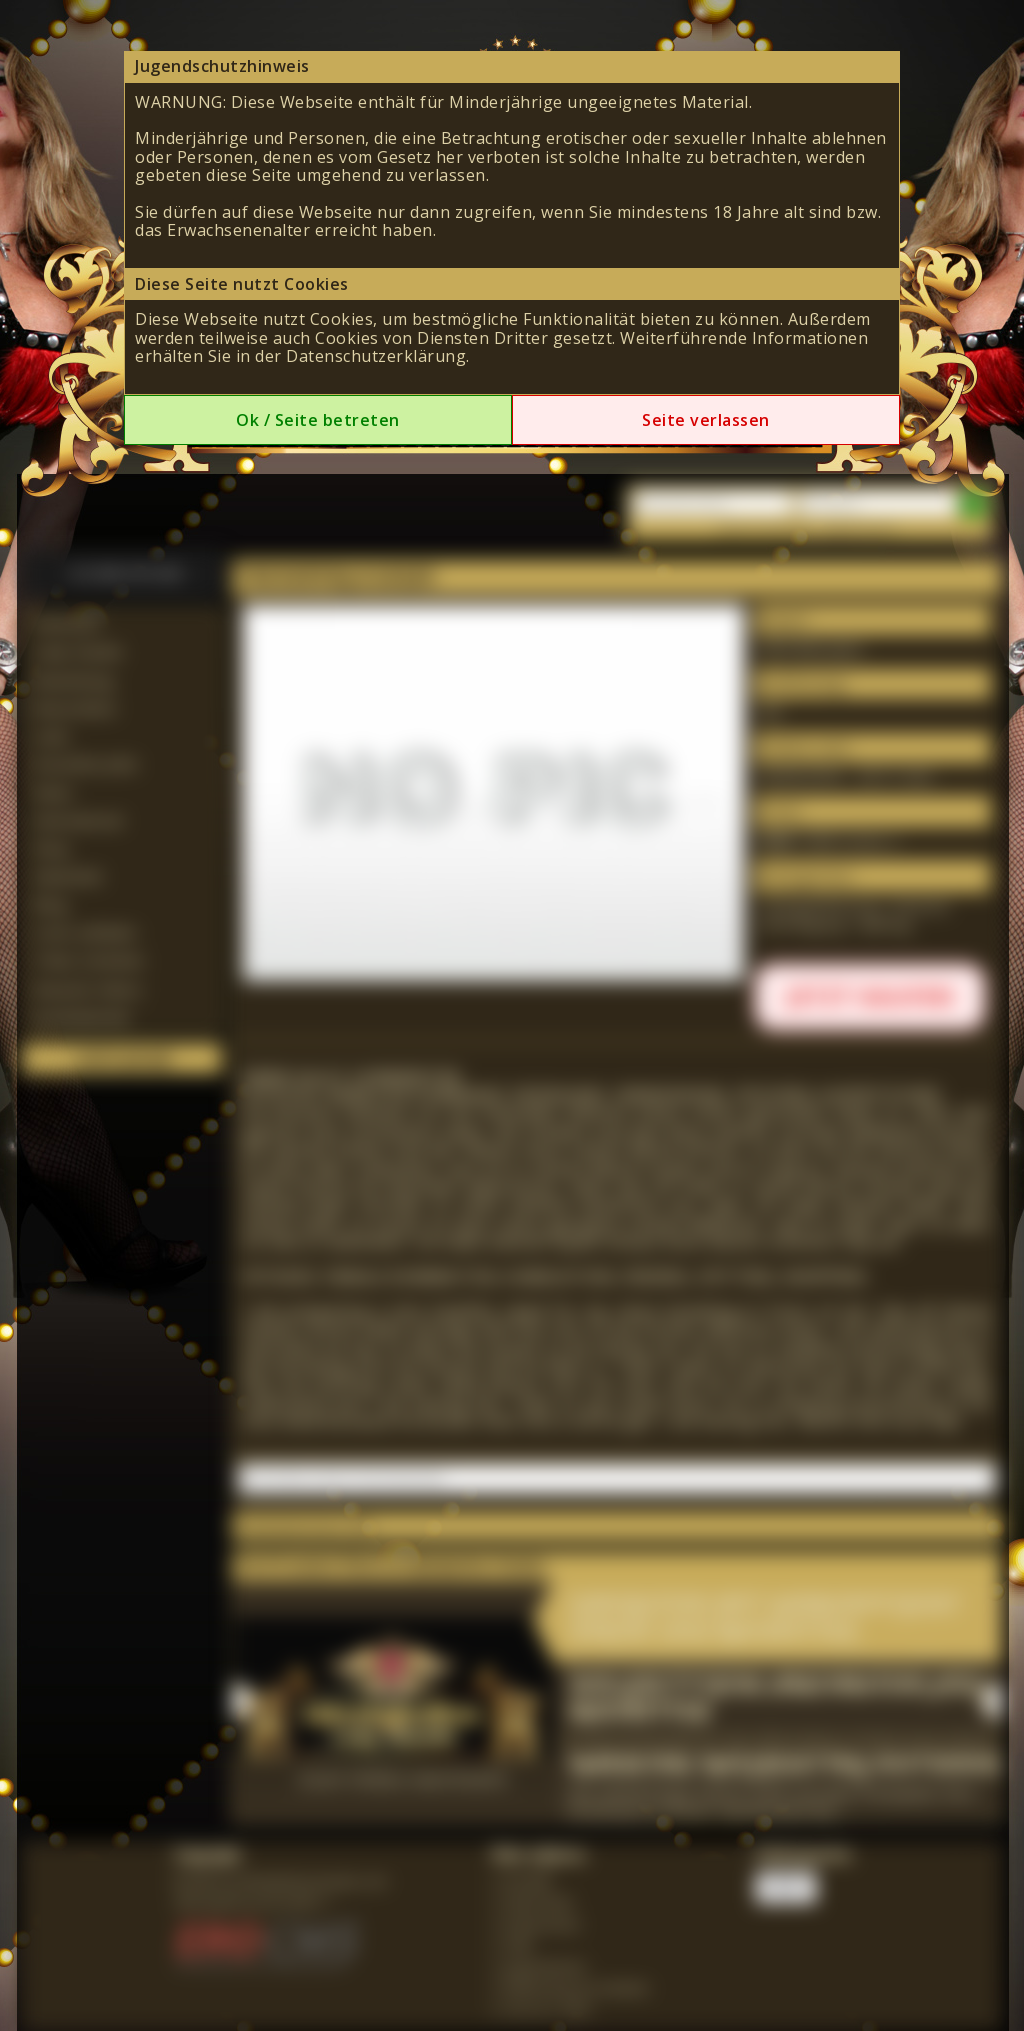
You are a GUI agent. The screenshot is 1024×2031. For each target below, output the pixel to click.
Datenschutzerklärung (376, 356)
